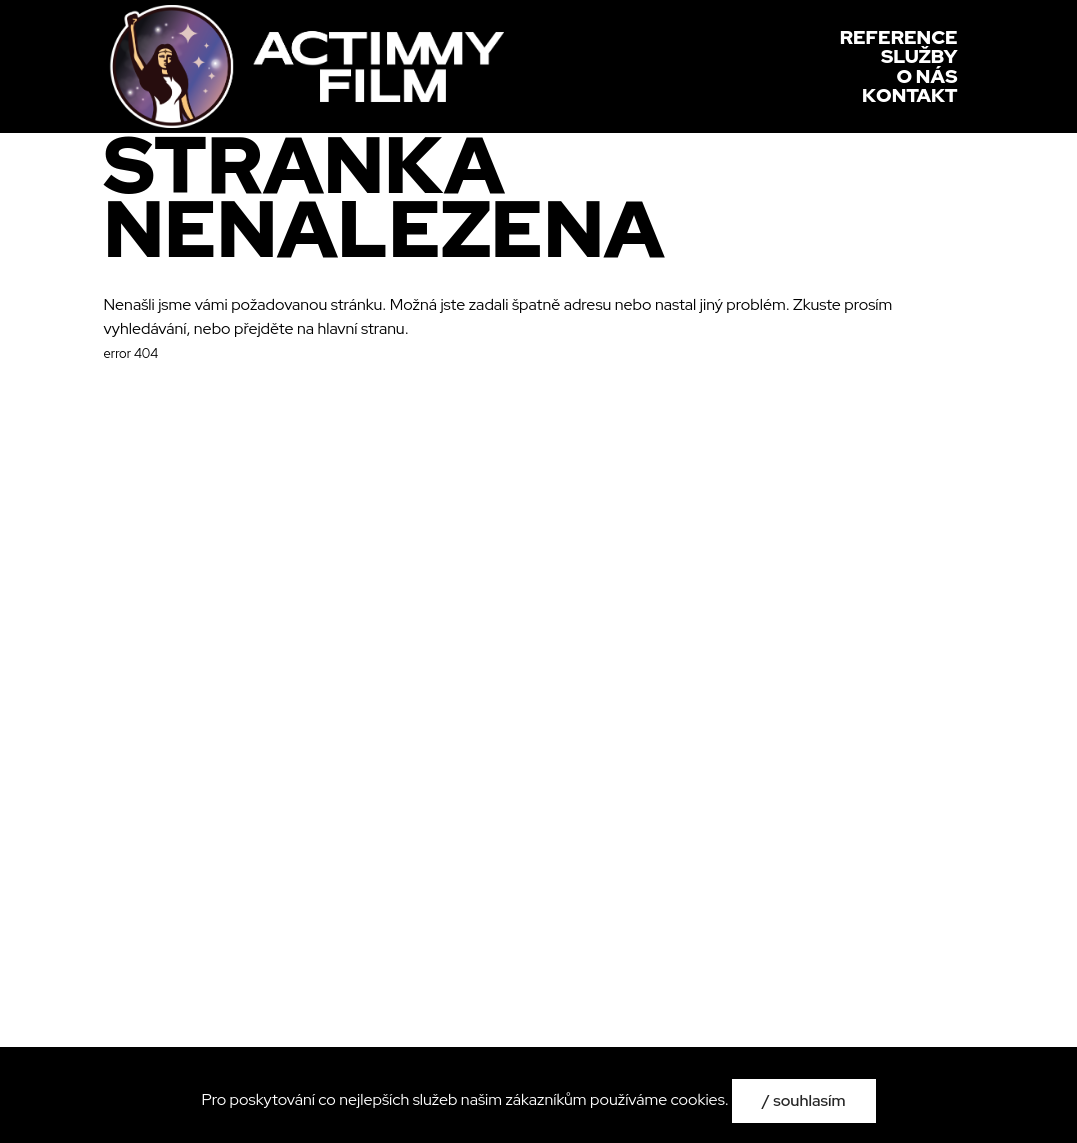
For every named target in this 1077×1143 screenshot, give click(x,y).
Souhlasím (809, 1100)
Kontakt (909, 95)
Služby (919, 56)
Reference (899, 37)
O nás (927, 76)
